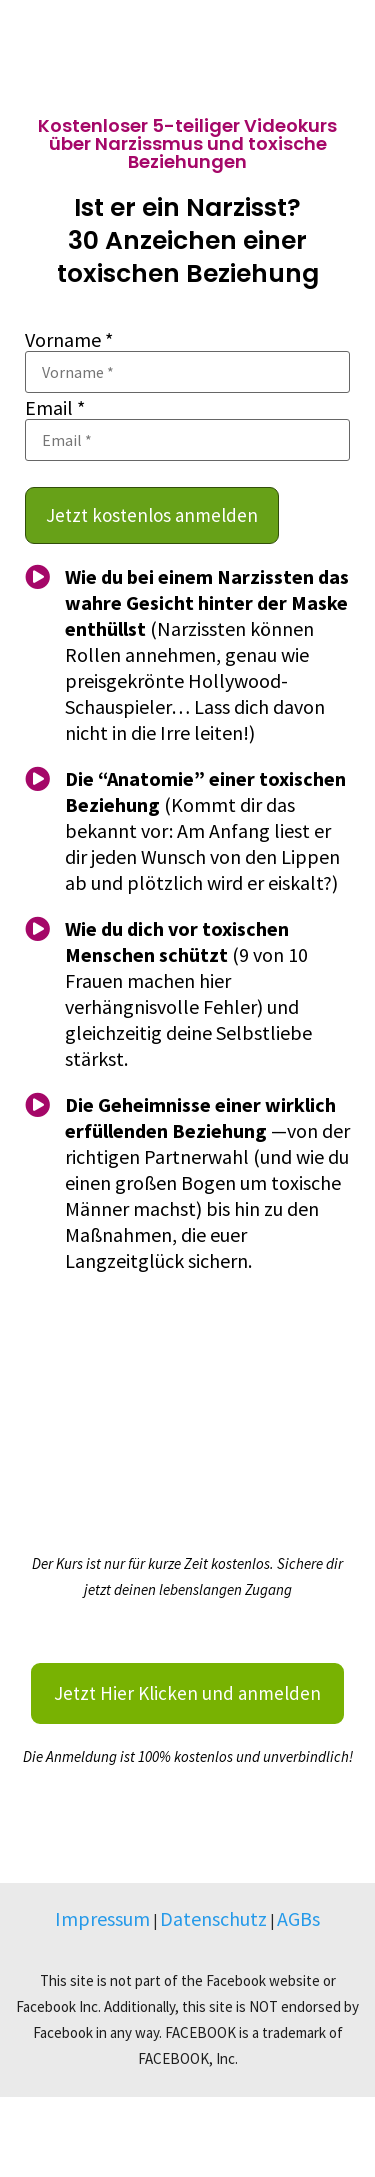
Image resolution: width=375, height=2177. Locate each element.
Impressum (102, 1918)
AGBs (298, 1918)
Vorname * (69, 340)
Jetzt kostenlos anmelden (152, 515)
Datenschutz (213, 1918)
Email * (55, 408)
